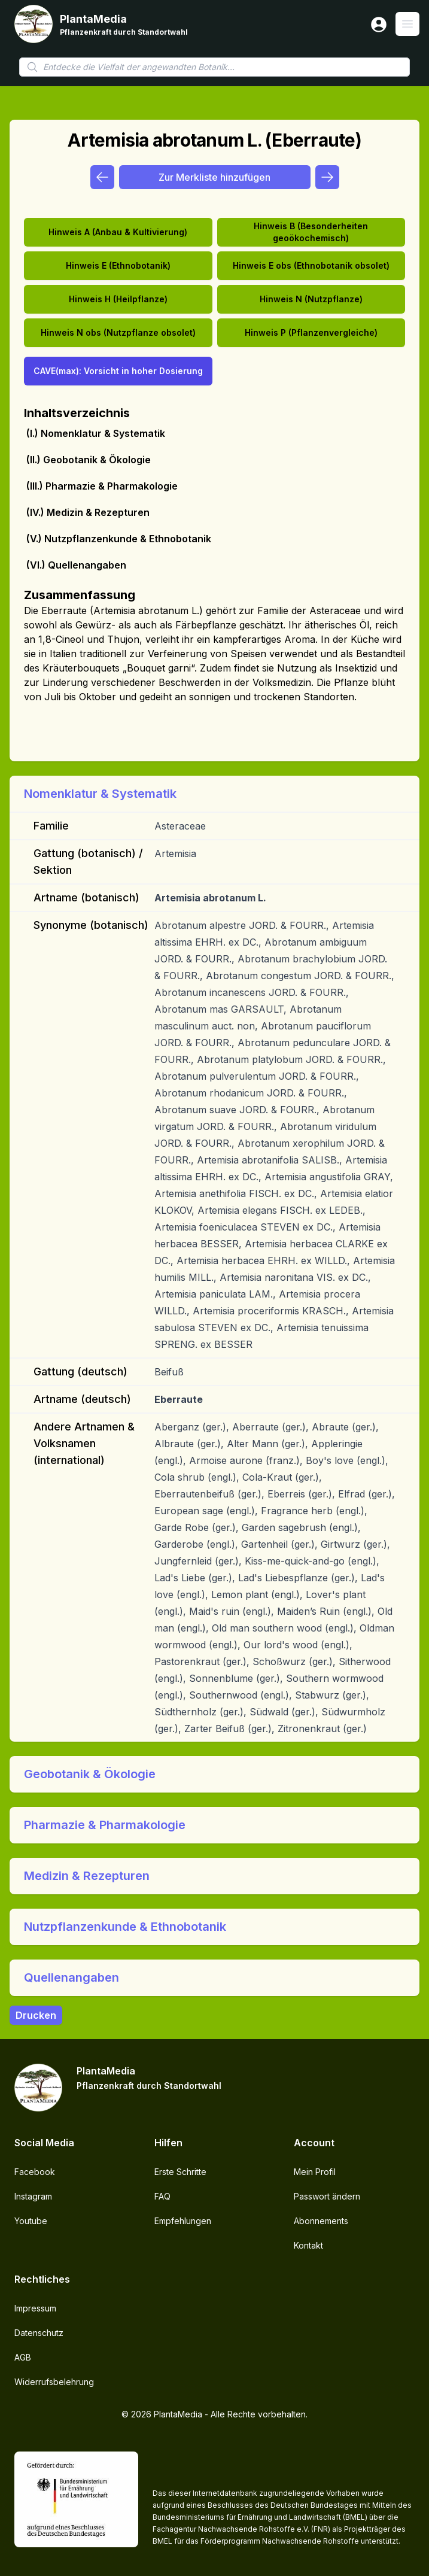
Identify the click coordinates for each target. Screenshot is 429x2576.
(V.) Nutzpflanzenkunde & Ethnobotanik (118, 539)
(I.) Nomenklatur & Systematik (95, 433)
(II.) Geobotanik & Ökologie (88, 460)
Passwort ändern (327, 2196)
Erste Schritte (180, 2172)
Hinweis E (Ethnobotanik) (118, 265)
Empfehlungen (182, 2221)
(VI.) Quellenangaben (76, 565)
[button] (214, 794)
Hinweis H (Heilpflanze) (118, 299)
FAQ (162, 2196)
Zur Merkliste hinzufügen (214, 177)
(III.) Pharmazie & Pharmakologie (102, 486)
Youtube (30, 2221)
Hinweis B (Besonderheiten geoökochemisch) (311, 232)
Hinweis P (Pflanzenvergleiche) (311, 332)
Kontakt (308, 2245)
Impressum (35, 2308)
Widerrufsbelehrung (54, 2382)
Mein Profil (315, 2172)
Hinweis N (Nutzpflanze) (311, 299)
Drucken (36, 2015)
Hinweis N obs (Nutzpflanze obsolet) (118, 332)
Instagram (33, 2196)
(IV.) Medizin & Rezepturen (88, 512)
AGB (22, 2357)
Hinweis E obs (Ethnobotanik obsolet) (311, 265)
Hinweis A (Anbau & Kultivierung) (117, 232)
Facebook (34, 2172)
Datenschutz (38, 2333)
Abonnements (321, 2221)
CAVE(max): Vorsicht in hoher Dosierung (118, 371)
